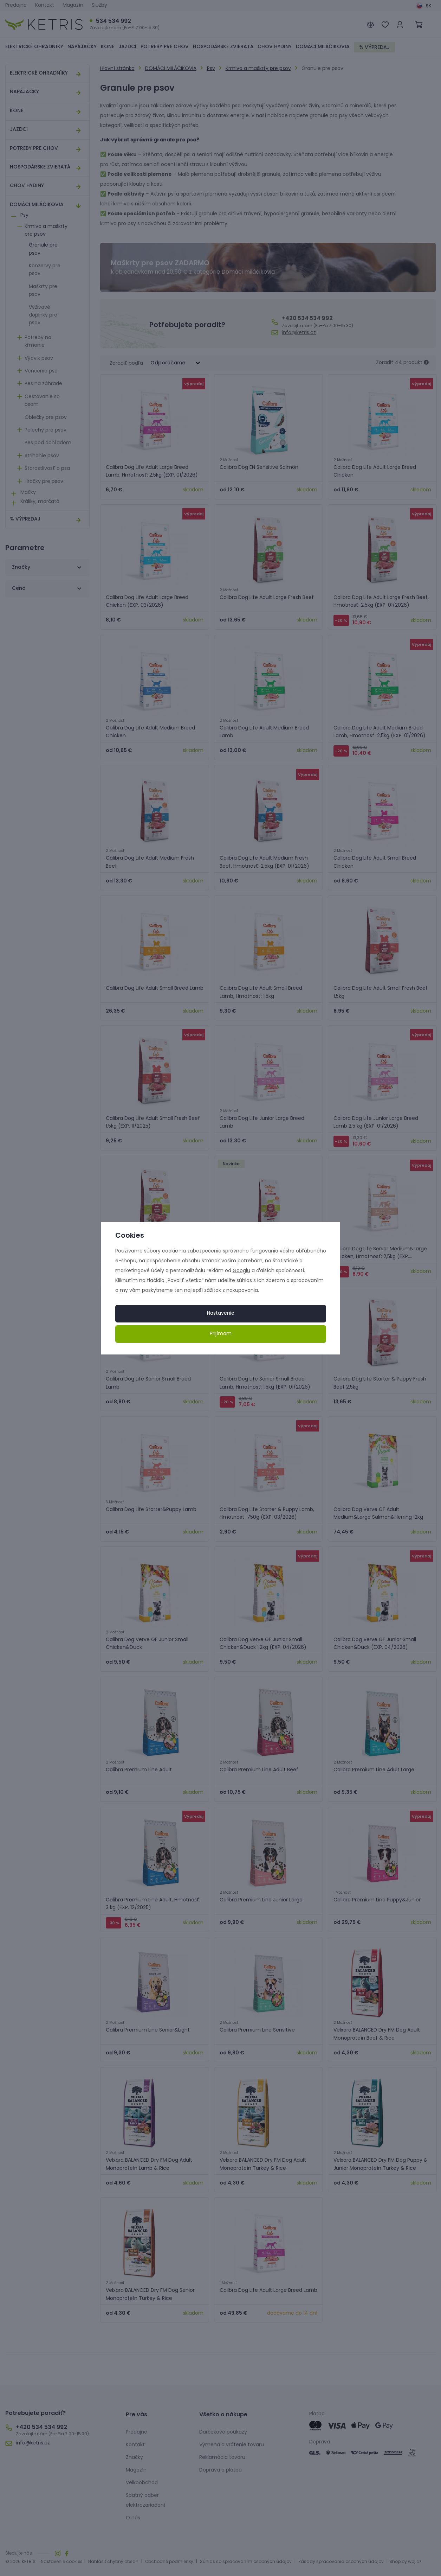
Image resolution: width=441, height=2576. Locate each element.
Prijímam (221, 1334)
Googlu (241, 1271)
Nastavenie (220, 1313)
